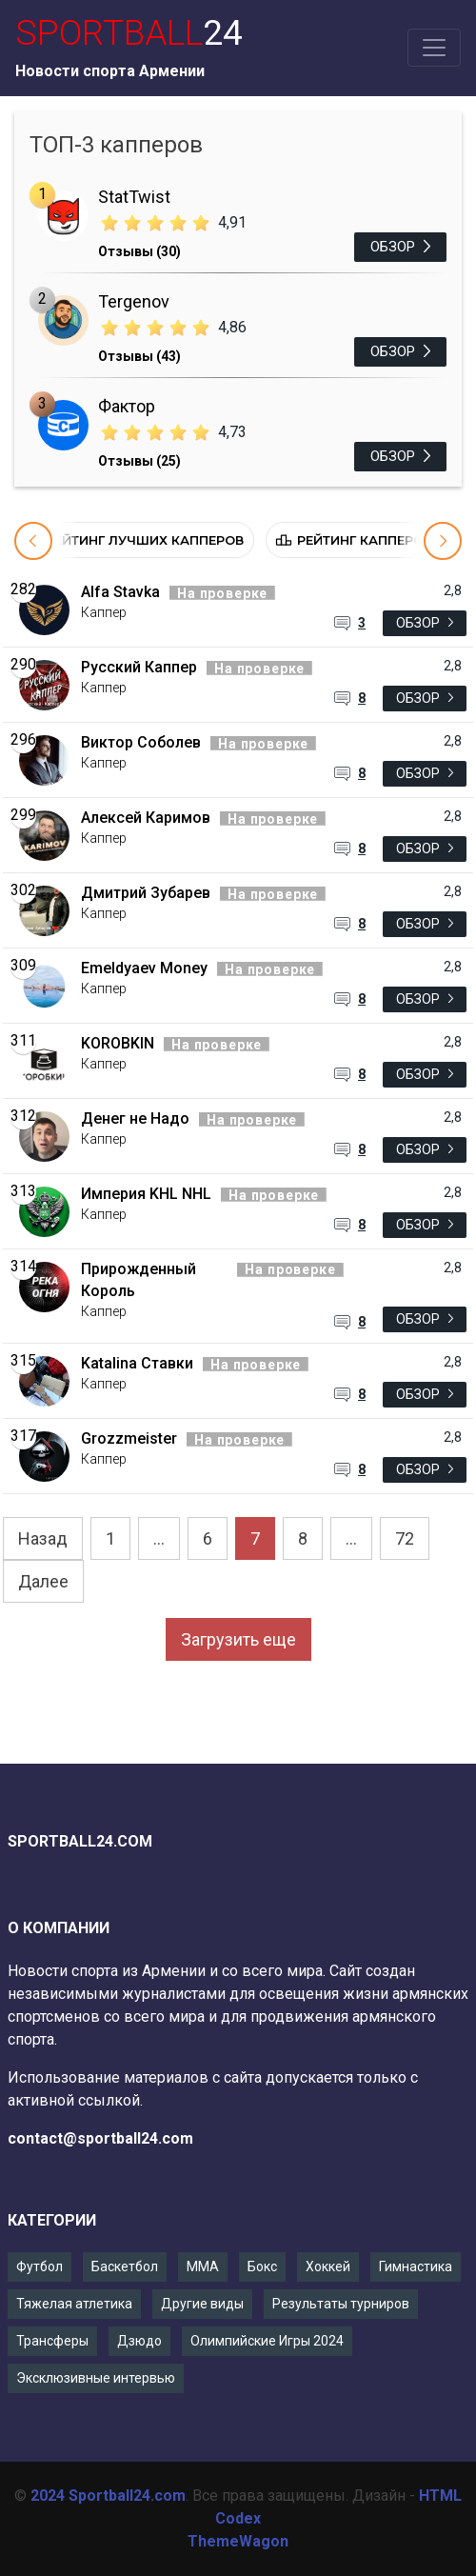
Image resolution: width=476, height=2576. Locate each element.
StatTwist (134, 197)
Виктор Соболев (141, 742)
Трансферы (52, 2340)
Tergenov (133, 301)
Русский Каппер (139, 667)
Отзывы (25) (139, 461)
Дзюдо (139, 2340)
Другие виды (202, 2303)
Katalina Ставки (137, 1363)
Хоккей (328, 2266)
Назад (43, 1538)
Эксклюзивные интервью (95, 2378)
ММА (203, 2266)
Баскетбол (124, 2266)
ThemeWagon (238, 2541)
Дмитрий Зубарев (145, 893)
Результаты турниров (340, 2303)
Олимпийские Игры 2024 (267, 2340)
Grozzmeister (129, 1438)
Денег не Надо (135, 1118)
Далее (43, 1581)
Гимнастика (415, 2266)
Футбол (39, 2266)
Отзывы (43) (139, 356)
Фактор (126, 406)
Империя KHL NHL (146, 1194)
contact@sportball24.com (100, 2138)
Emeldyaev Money (144, 968)
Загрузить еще (238, 1639)
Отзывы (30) (139, 251)
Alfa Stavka (120, 592)
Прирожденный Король (138, 1280)
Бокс (262, 2266)
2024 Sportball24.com (108, 2495)
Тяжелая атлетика (74, 2303)
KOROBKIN (117, 1043)
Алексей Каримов (145, 818)
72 (404, 1538)
